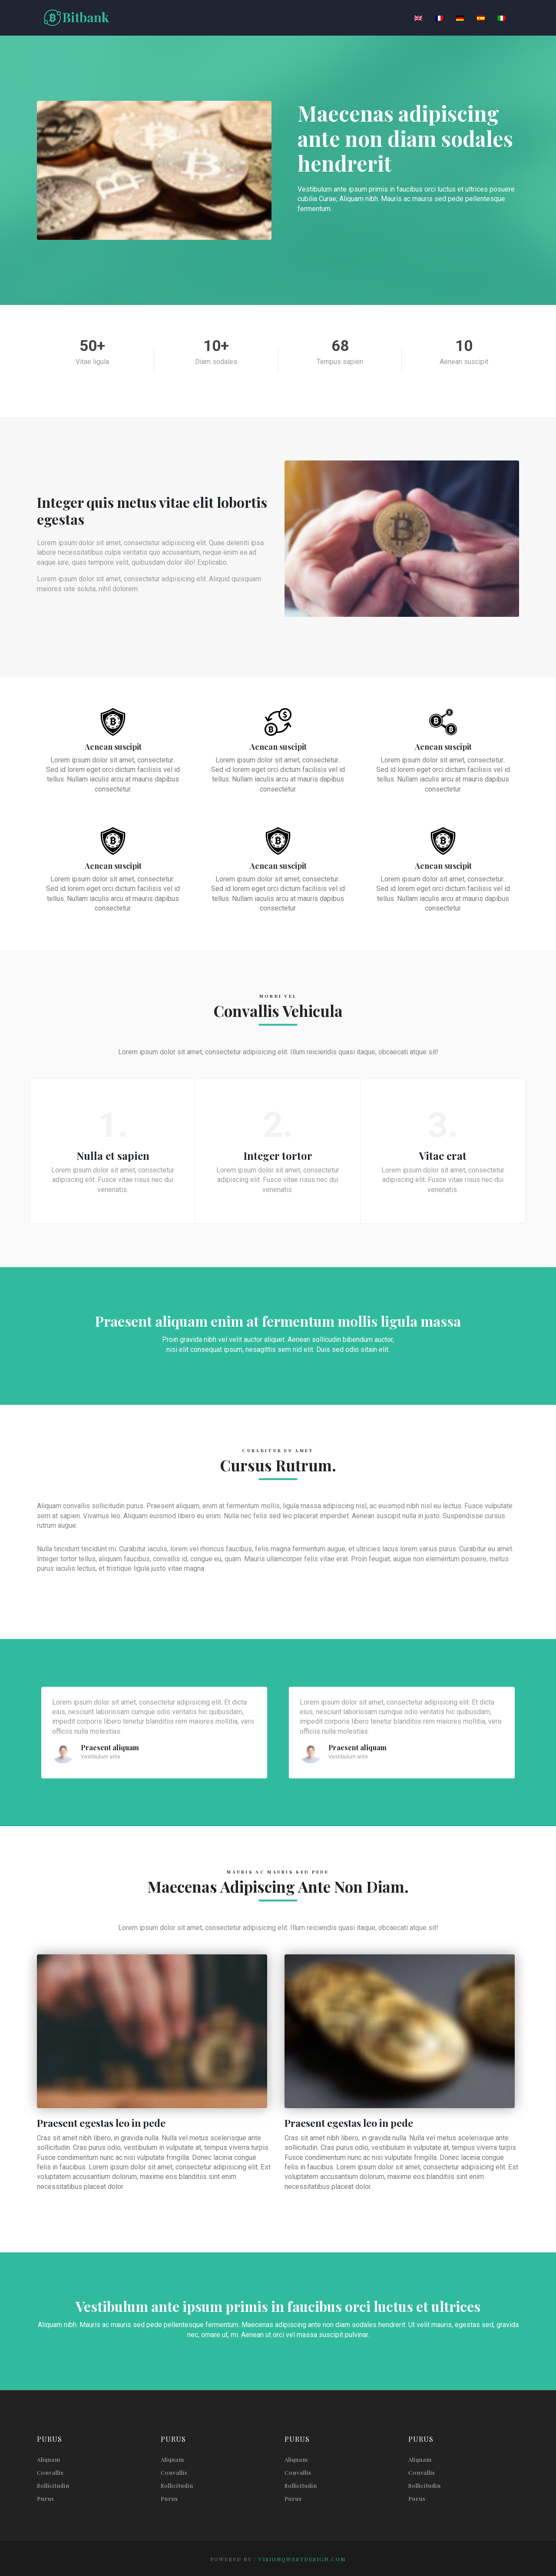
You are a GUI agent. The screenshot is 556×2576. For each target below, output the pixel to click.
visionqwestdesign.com (302, 2559)
